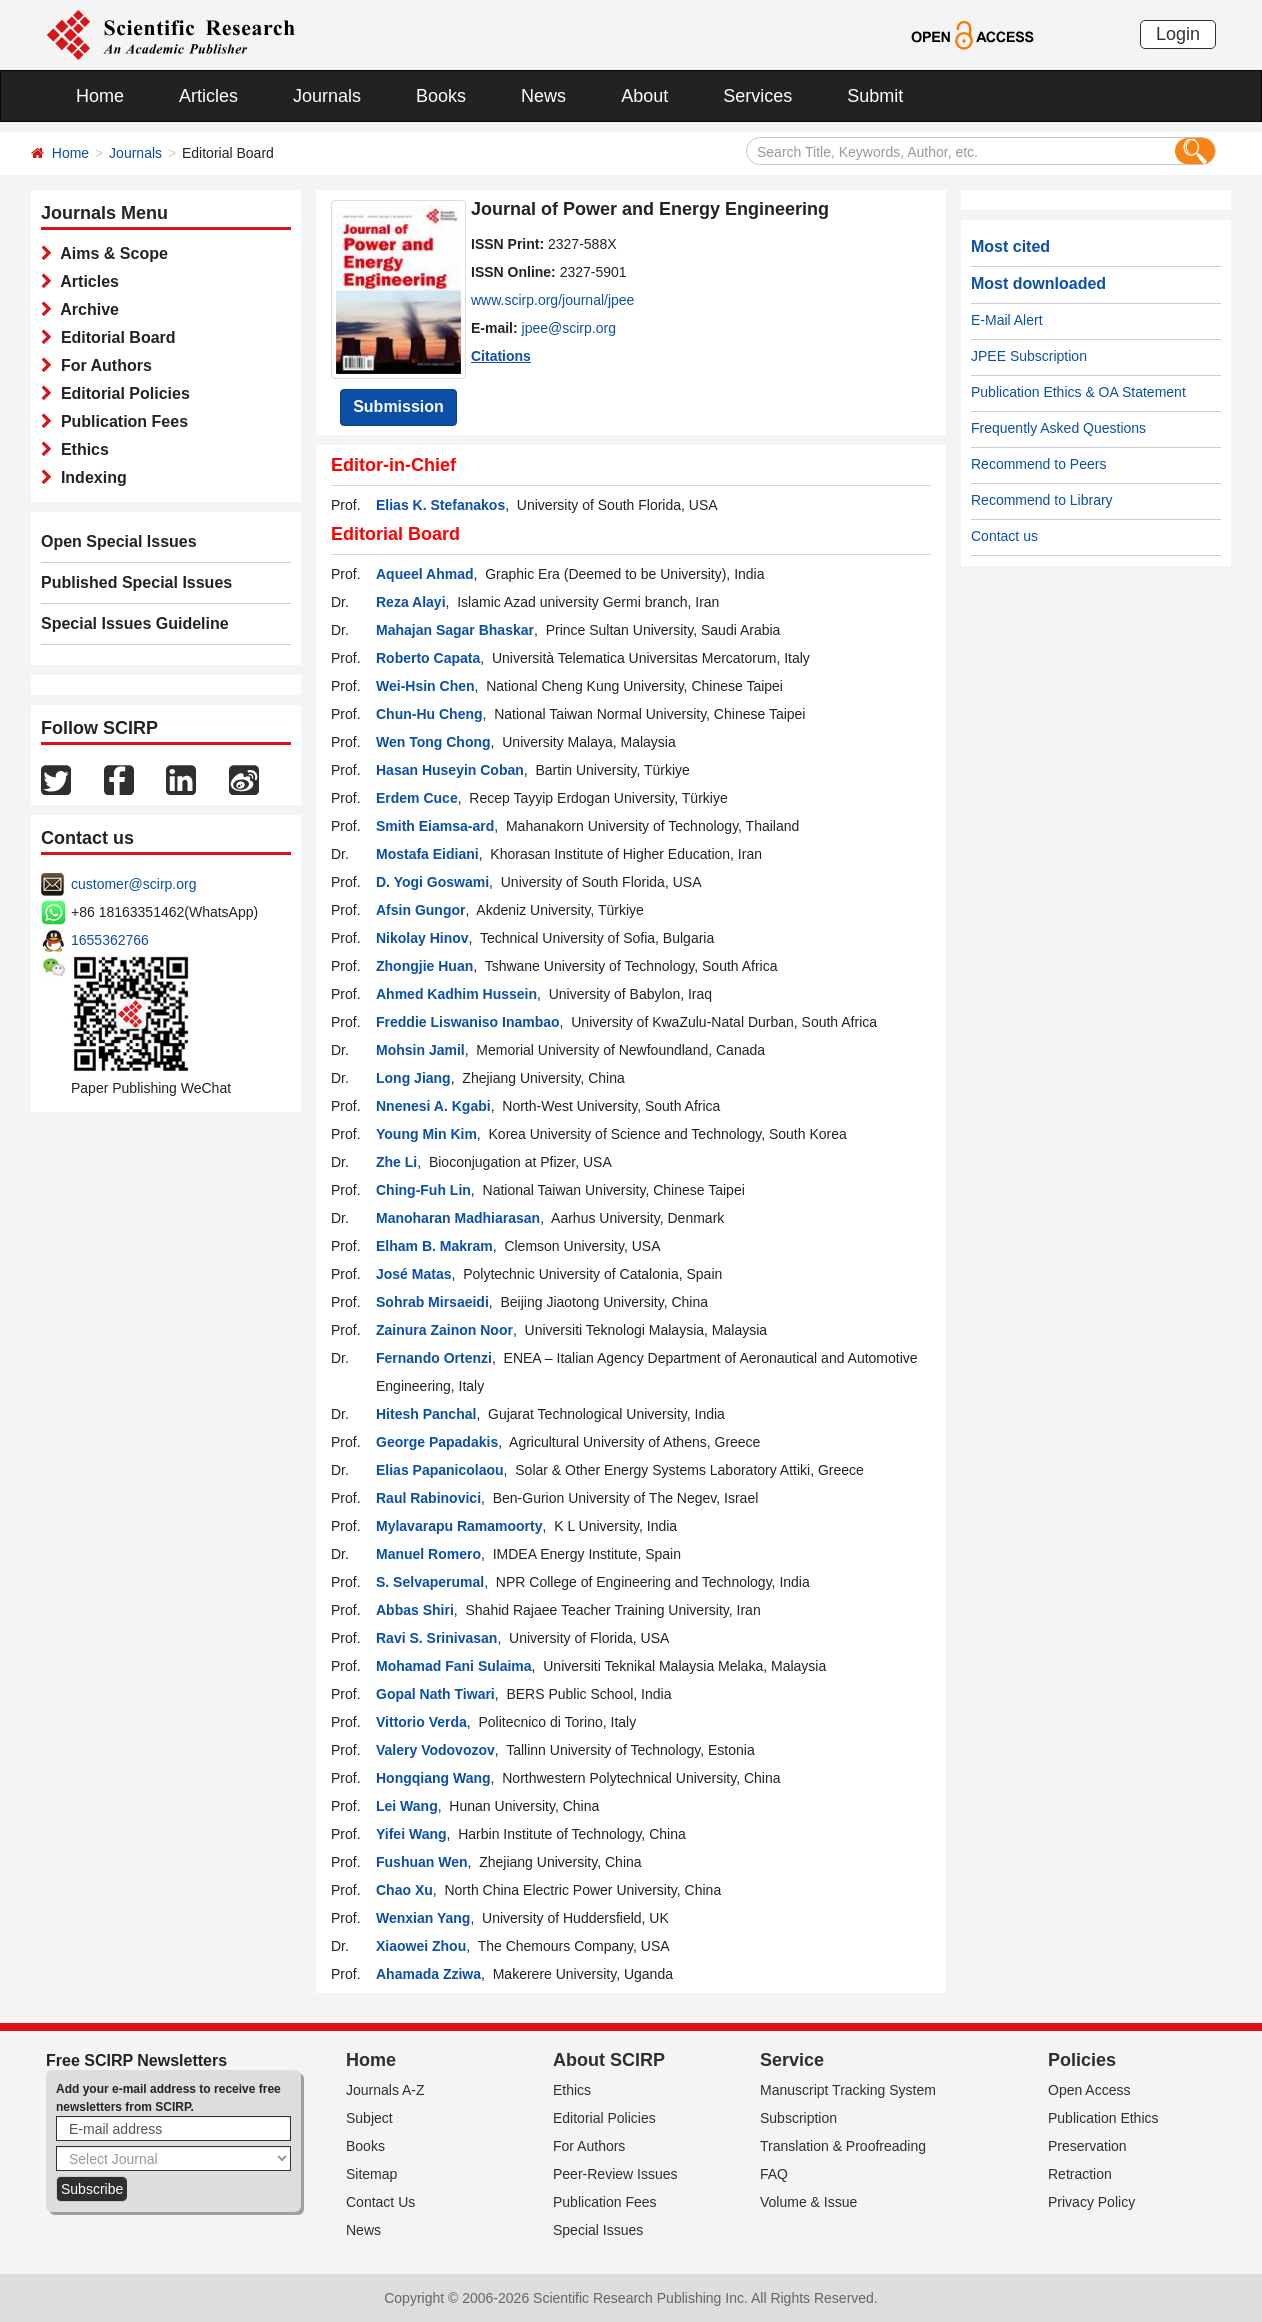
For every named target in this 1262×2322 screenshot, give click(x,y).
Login (1178, 34)
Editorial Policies (121, 393)
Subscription (798, 2118)
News (543, 96)
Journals (327, 96)
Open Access (1089, 2090)
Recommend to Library (1042, 500)
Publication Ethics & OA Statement (1078, 392)
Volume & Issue (808, 2202)
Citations (501, 356)
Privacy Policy (1091, 2202)
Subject (369, 2118)
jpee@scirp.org (569, 328)
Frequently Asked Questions (1058, 428)
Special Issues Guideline (135, 623)
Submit (875, 96)
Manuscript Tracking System (848, 2090)
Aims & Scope (110, 253)
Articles (208, 96)
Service (792, 2060)
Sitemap (371, 2174)
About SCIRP (609, 2060)
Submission (398, 406)
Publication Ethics (1103, 2118)
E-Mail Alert (1007, 320)
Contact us (1004, 536)
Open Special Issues (119, 541)
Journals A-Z (385, 2090)
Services (757, 96)
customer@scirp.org (133, 884)
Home (100, 96)
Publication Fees (120, 421)
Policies (1082, 2060)
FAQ (774, 2174)
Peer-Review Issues (615, 2174)
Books (441, 96)
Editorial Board (114, 337)
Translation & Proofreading (843, 2146)
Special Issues (598, 2230)
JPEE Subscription (1029, 356)
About (644, 96)
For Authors (102, 365)
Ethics (80, 449)
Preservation (1087, 2146)
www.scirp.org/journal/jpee (552, 300)
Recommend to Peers (1038, 464)
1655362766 (110, 940)
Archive (85, 309)
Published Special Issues (136, 582)
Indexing (89, 477)
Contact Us (380, 2202)
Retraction (1080, 2174)
